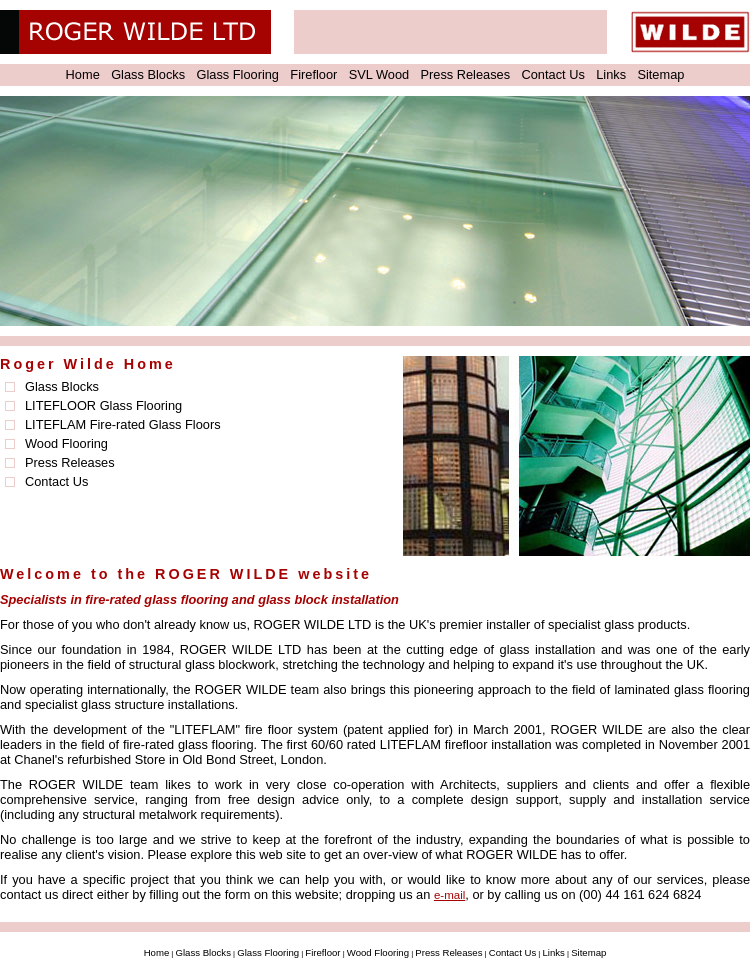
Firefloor (313, 74)
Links (611, 74)
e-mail (449, 895)
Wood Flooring (66, 443)
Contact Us (553, 74)
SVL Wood (379, 74)
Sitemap (660, 74)
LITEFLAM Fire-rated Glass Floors (123, 424)
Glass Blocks (148, 74)
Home (83, 74)
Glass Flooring (237, 74)
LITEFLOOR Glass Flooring (103, 405)
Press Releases (466, 74)
